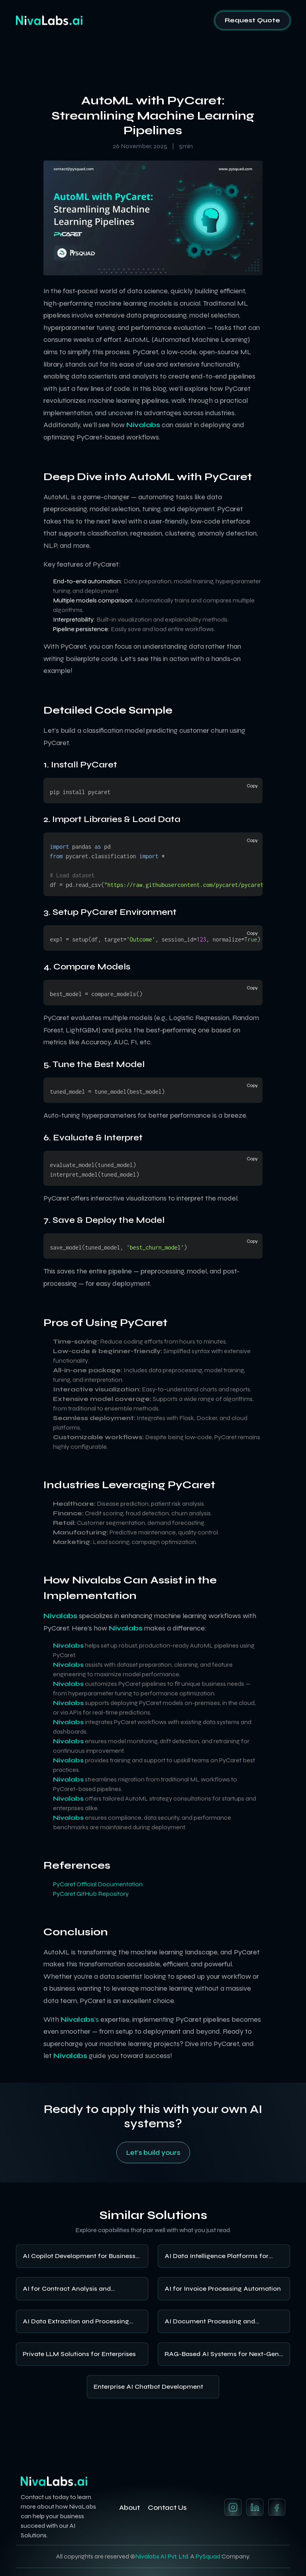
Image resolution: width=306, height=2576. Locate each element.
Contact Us (167, 2507)
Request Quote (252, 20)
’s (80, 2019)
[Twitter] (276, 2507)
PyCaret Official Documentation (98, 1884)
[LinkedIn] (254, 2507)
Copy (252, 786)
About (129, 2507)
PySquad (208, 2556)
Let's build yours (153, 2152)
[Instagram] (232, 2507)
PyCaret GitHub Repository (91, 1893)
